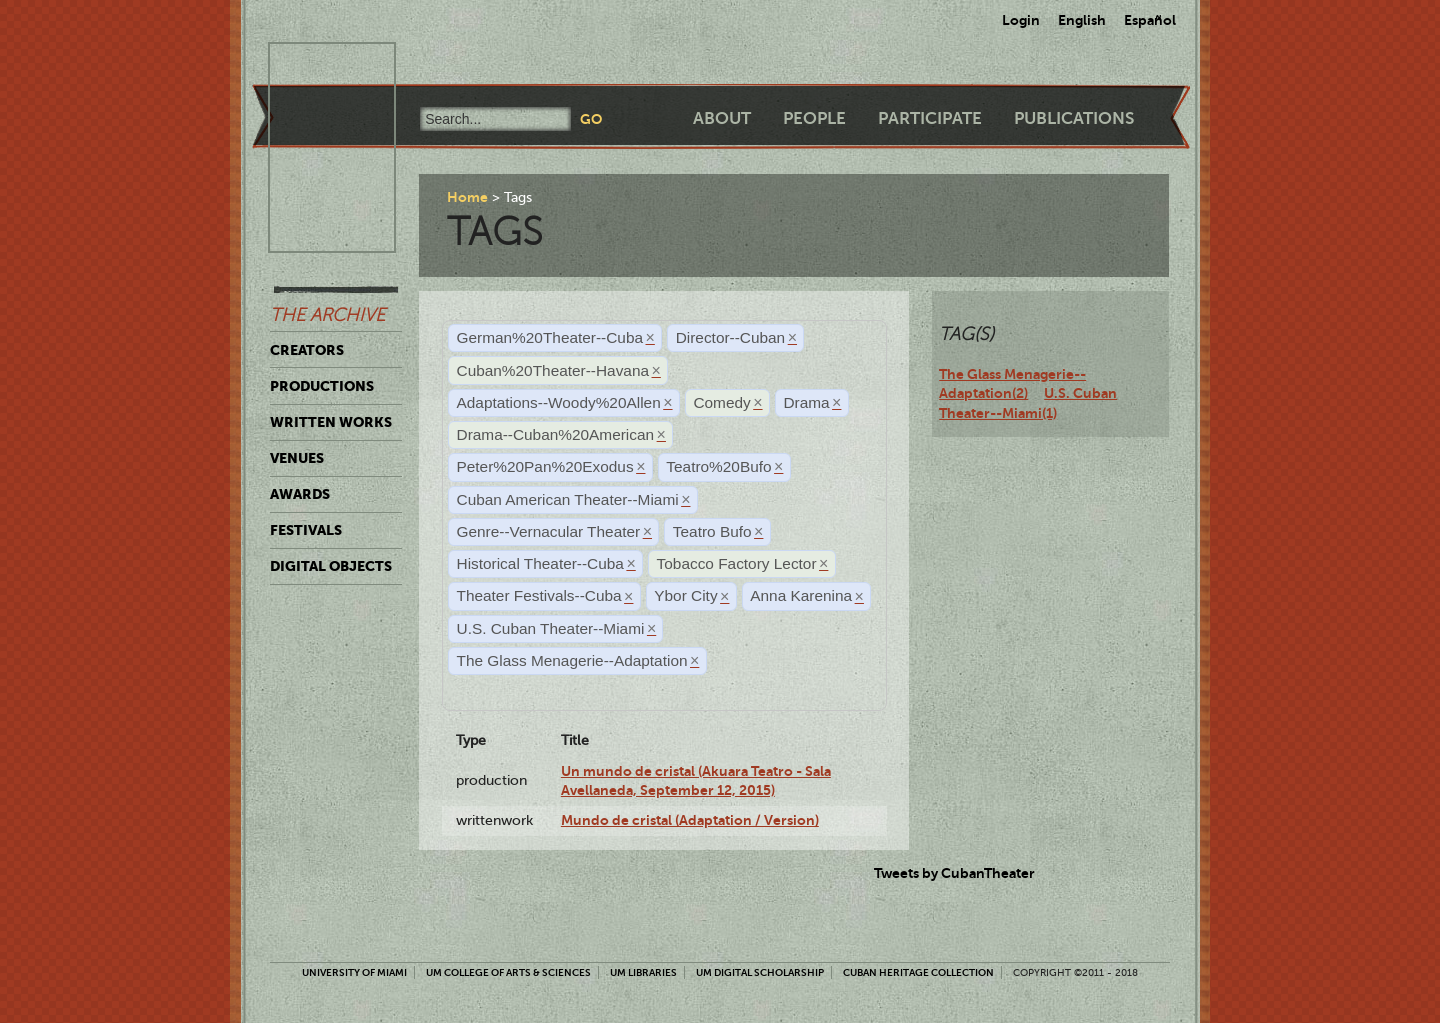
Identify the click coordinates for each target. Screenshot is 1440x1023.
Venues (297, 458)
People (814, 118)
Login (1021, 20)
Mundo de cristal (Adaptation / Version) (690, 820)
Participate (930, 118)
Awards (300, 494)
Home (467, 197)
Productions (322, 386)
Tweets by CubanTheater (954, 873)
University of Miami (354, 972)
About (722, 118)
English (1082, 20)
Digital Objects (331, 566)
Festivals (306, 530)
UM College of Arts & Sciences (508, 972)
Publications (1074, 118)
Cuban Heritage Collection (918, 972)
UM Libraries (643, 972)
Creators (307, 350)
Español (1150, 20)
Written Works (331, 422)
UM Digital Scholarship (760, 972)
